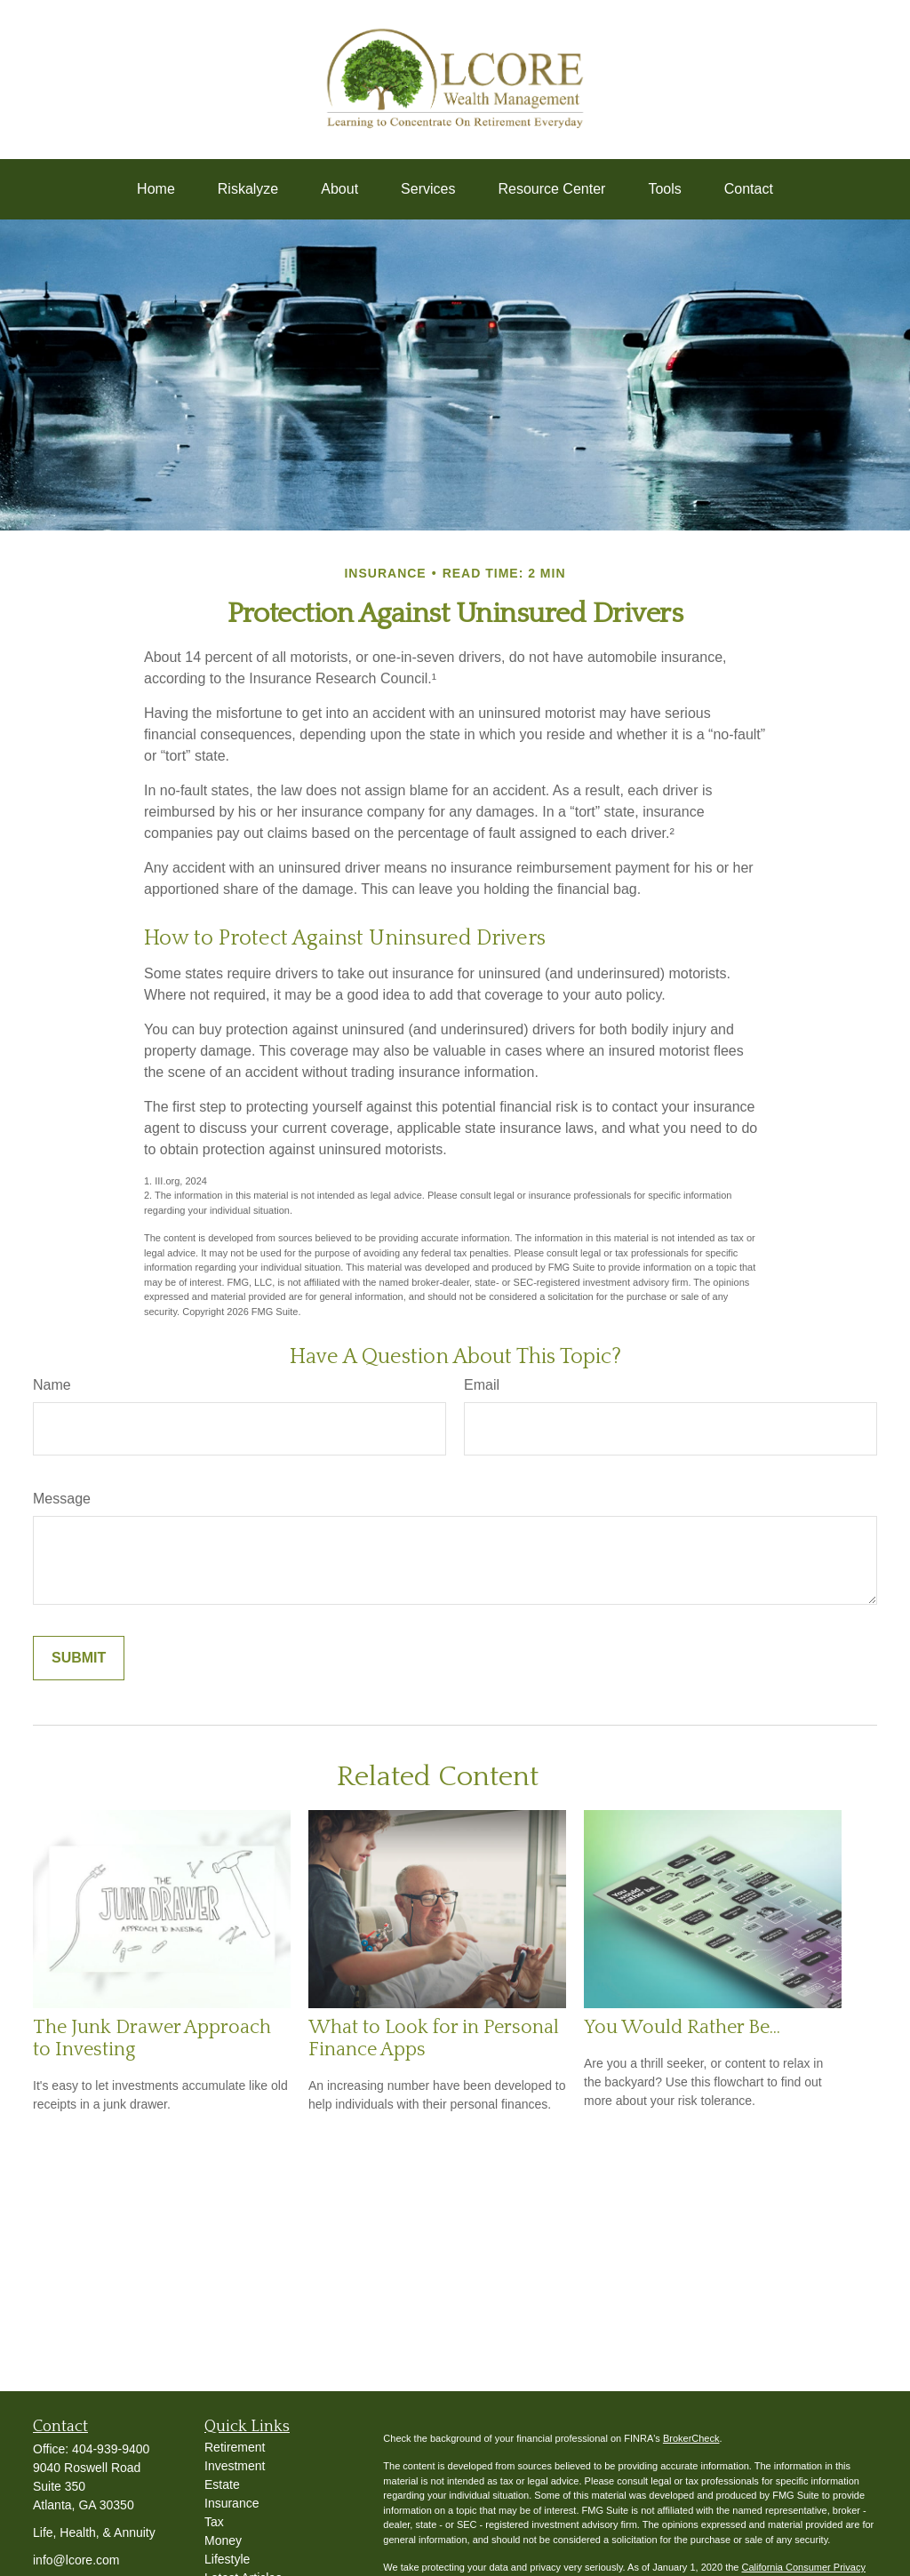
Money (223, 2540)
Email (481, 1384)
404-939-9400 (110, 2449)
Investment (234, 2466)
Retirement (234, 2447)
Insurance (231, 2503)
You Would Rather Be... (682, 2027)
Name (52, 1384)
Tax (214, 2522)
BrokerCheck (691, 2438)
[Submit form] (78, 1658)
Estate (222, 2484)
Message (62, 1498)
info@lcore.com (76, 2560)
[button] (156, 189)
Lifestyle (227, 2559)
